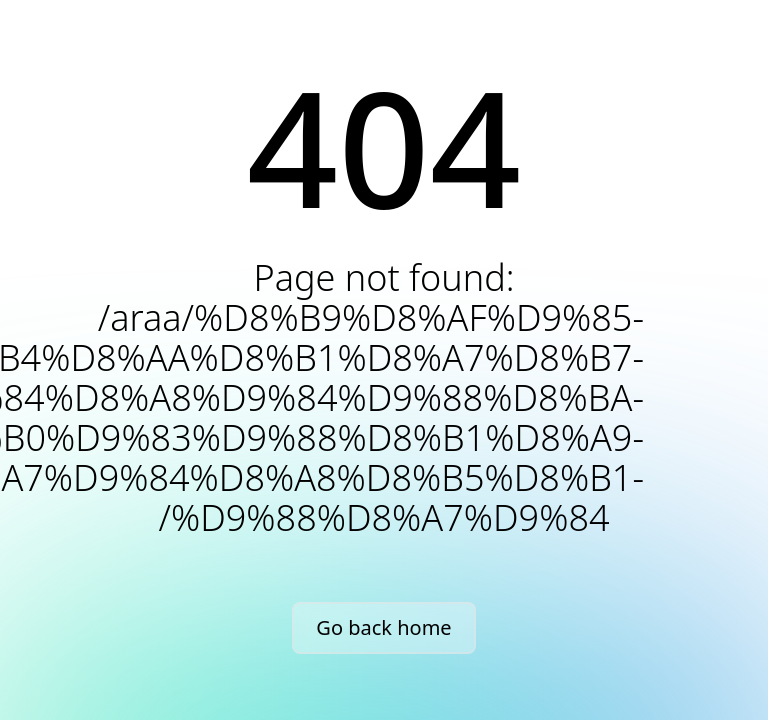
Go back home (383, 627)
